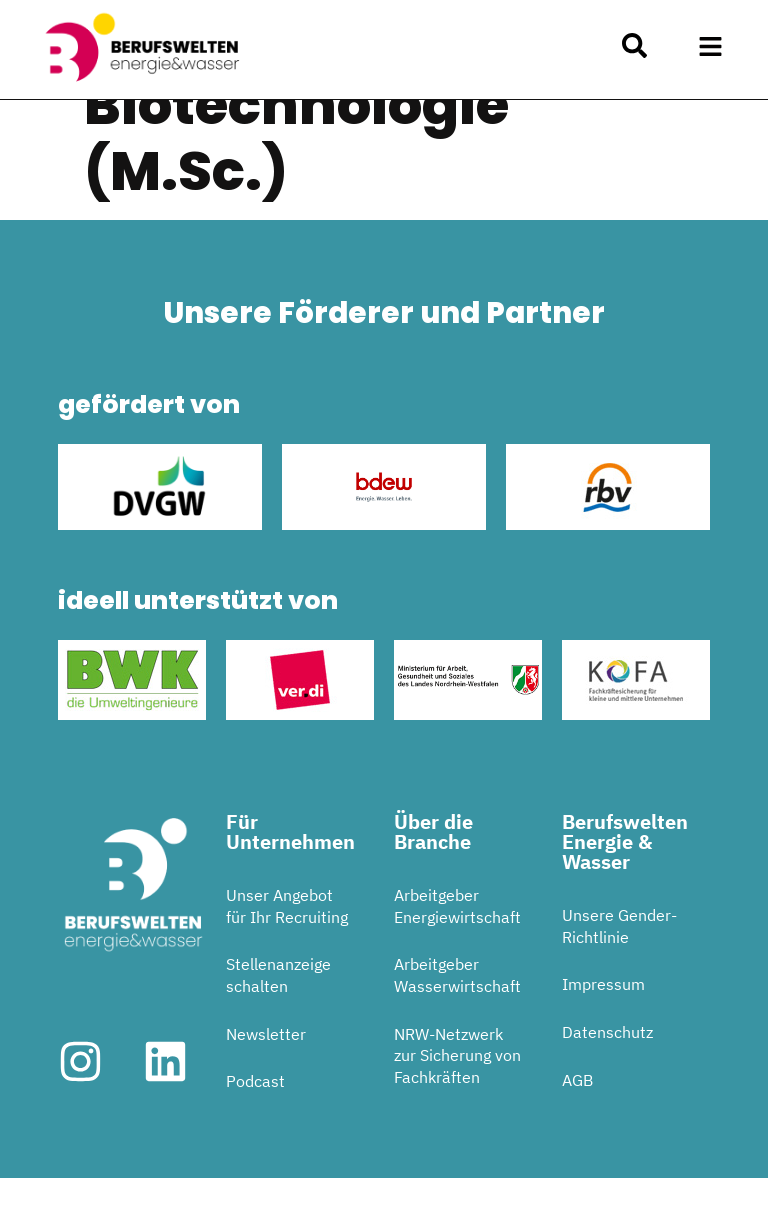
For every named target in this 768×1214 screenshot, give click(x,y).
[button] (711, 47)
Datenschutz (607, 1068)
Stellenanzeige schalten (278, 1012)
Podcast (255, 1118)
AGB (577, 1116)
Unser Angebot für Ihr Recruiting (287, 943)
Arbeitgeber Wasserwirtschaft (457, 1012)
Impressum (603, 1021)
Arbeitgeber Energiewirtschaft (457, 943)
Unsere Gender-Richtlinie (619, 963)
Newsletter (266, 1070)
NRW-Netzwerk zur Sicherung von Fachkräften (457, 1091)
